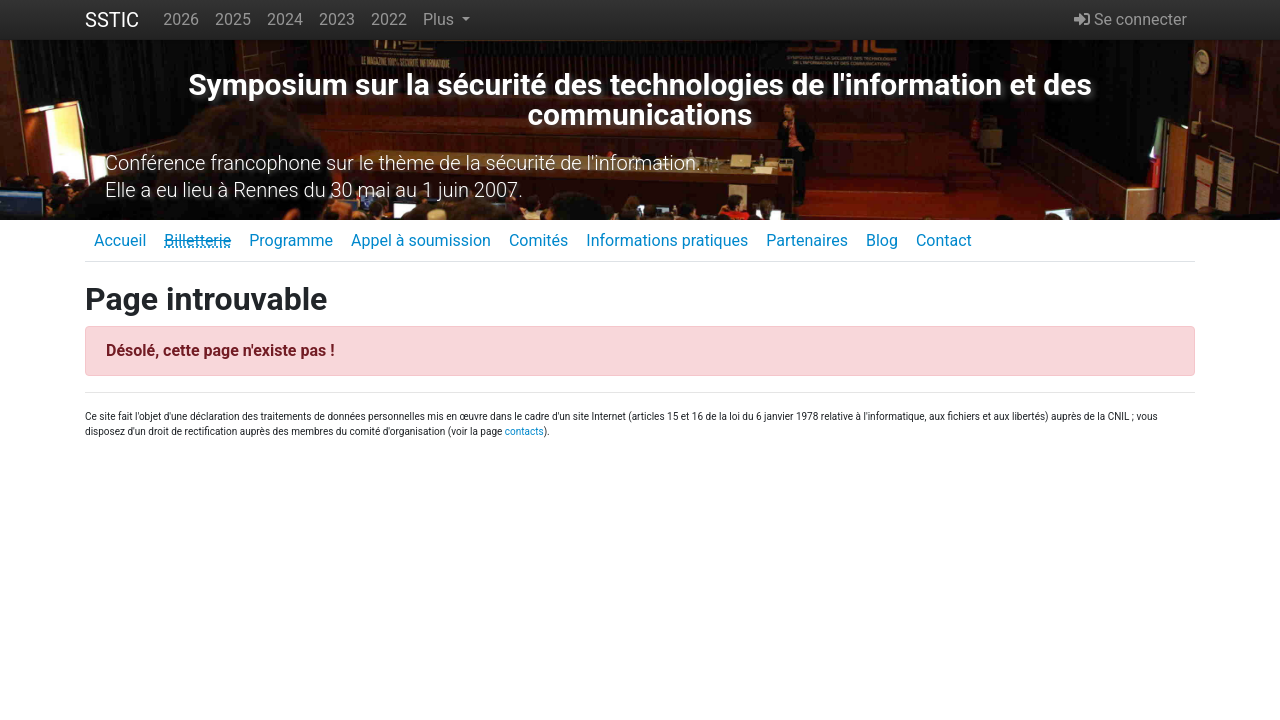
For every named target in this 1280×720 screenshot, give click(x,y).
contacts (524, 431)
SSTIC (112, 20)
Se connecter (1130, 19)
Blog (882, 240)
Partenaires (807, 240)
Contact (944, 240)
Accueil (120, 240)
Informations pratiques (667, 240)
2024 (285, 19)
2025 (233, 19)
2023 (337, 19)
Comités (538, 240)
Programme (291, 240)
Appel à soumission (421, 240)
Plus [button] (440, 19)
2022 (389, 19)
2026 (181, 19)
